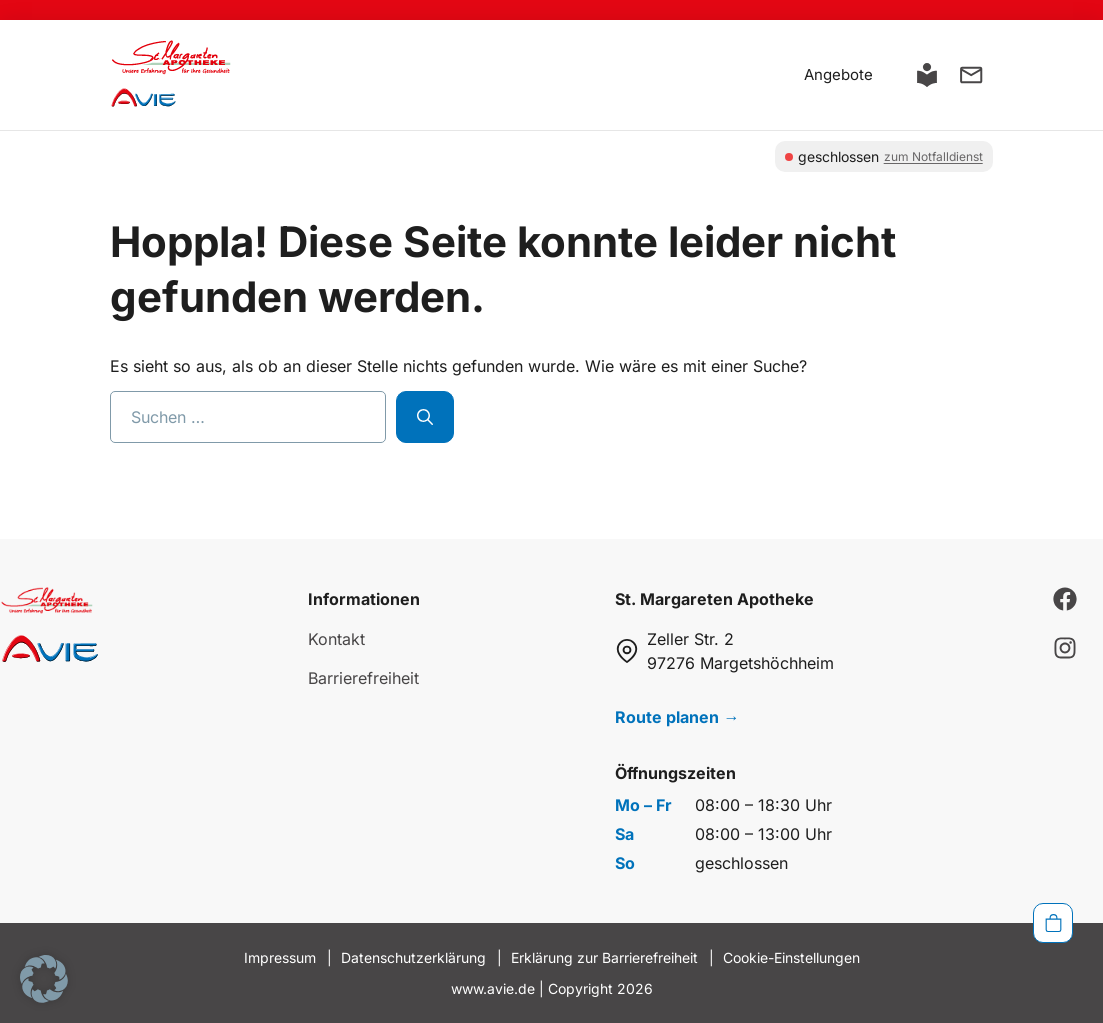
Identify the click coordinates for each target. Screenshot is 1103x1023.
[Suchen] (425, 417)
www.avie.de (493, 988)
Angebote (838, 74)
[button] (44, 979)
